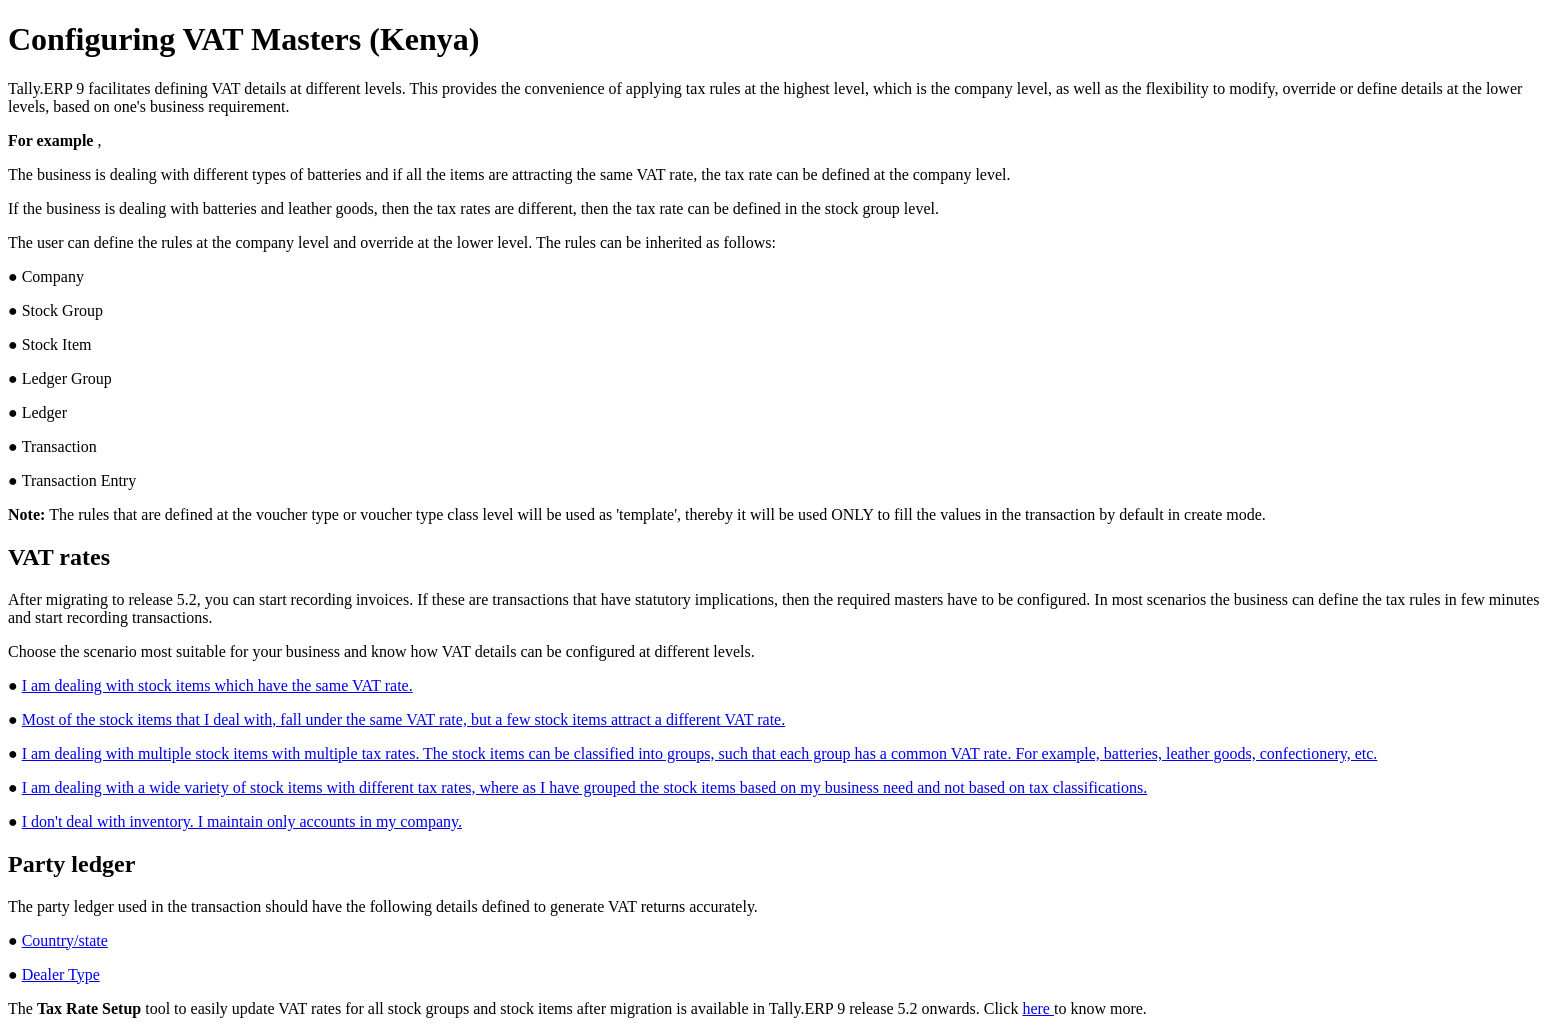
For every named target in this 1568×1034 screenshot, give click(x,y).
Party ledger (71, 864)
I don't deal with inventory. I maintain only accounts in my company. (242, 821)
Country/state (65, 940)
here (1038, 1008)
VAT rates (59, 557)
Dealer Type (61, 974)
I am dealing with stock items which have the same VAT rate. (217, 685)
